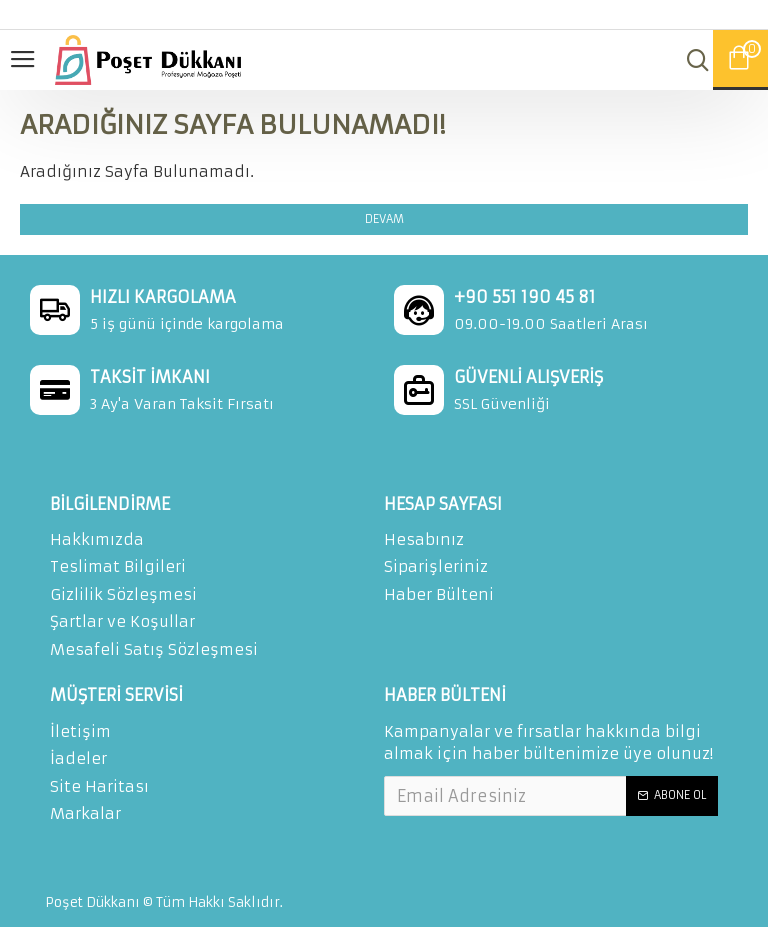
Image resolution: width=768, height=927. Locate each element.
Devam (384, 219)
